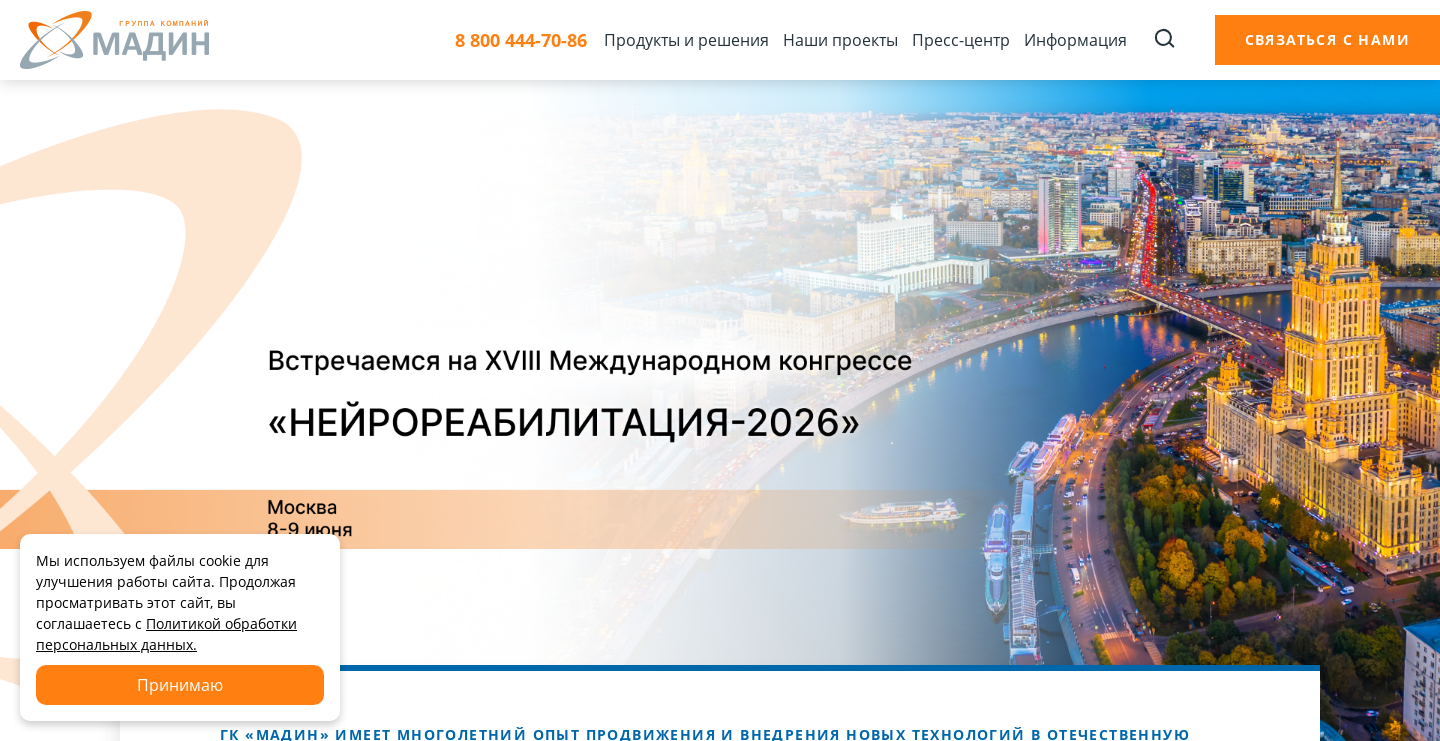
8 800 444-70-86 (521, 40)
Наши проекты (840, 40)
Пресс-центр (961, 40)
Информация (1075, 40)
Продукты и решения (686, 40)
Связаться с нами (1327, 39)
